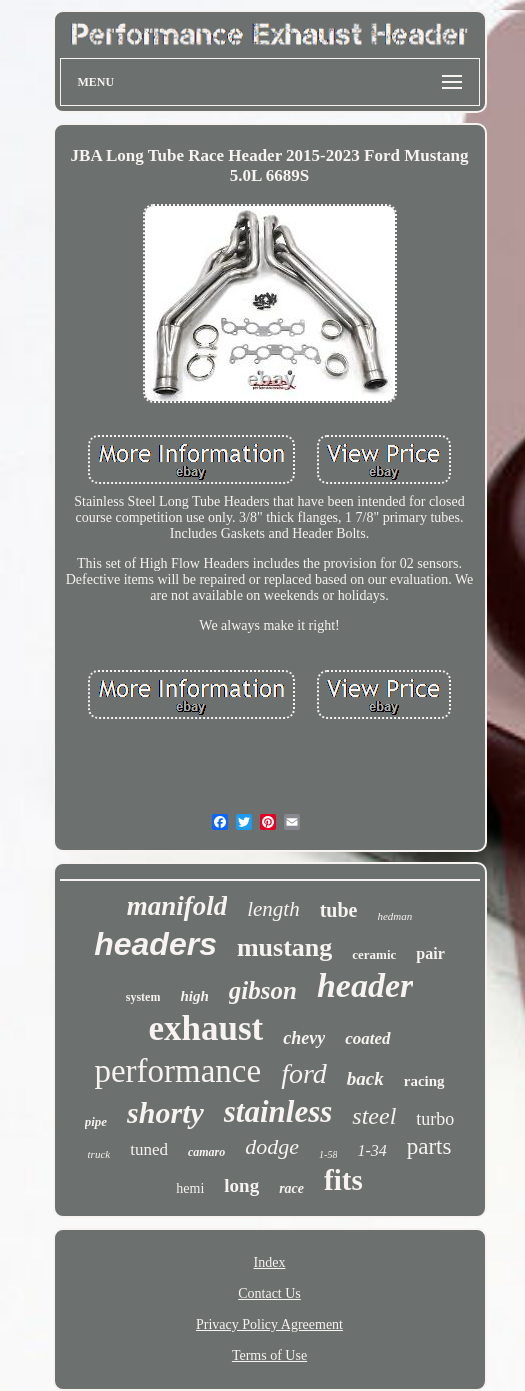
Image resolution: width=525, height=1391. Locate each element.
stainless (278, 1111)
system (143, 997)
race (291, 1188)
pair (430, 953)
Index (270, 1262)
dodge (272, 1146)
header (365, 985)
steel (374, 1116)
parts (429, 1146)
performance (177, 1071)
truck (99, 1154)
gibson (263, 990)
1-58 (328, 1154)
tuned (149, 1149)
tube (339, 910)
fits (343, 1180)
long (241, 1185)
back (365, 1078)
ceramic (374, 954)
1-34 (371, 1150)
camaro (206, 1152)
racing (424, 1081)
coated (367, 1038)
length (273, 909)
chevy (304, 1038)
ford (304, 1073)
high (194, 996)
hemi (190, 1188)
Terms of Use (269, 1355)
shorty (165, 1112)
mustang (284, 947)
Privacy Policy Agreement (269, 1324)
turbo (435, 1119)
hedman (394, 916)
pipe (96, 1121)
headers (155, 944)
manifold (177, 906)
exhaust (205, 1028)
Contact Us (269, 1293)
